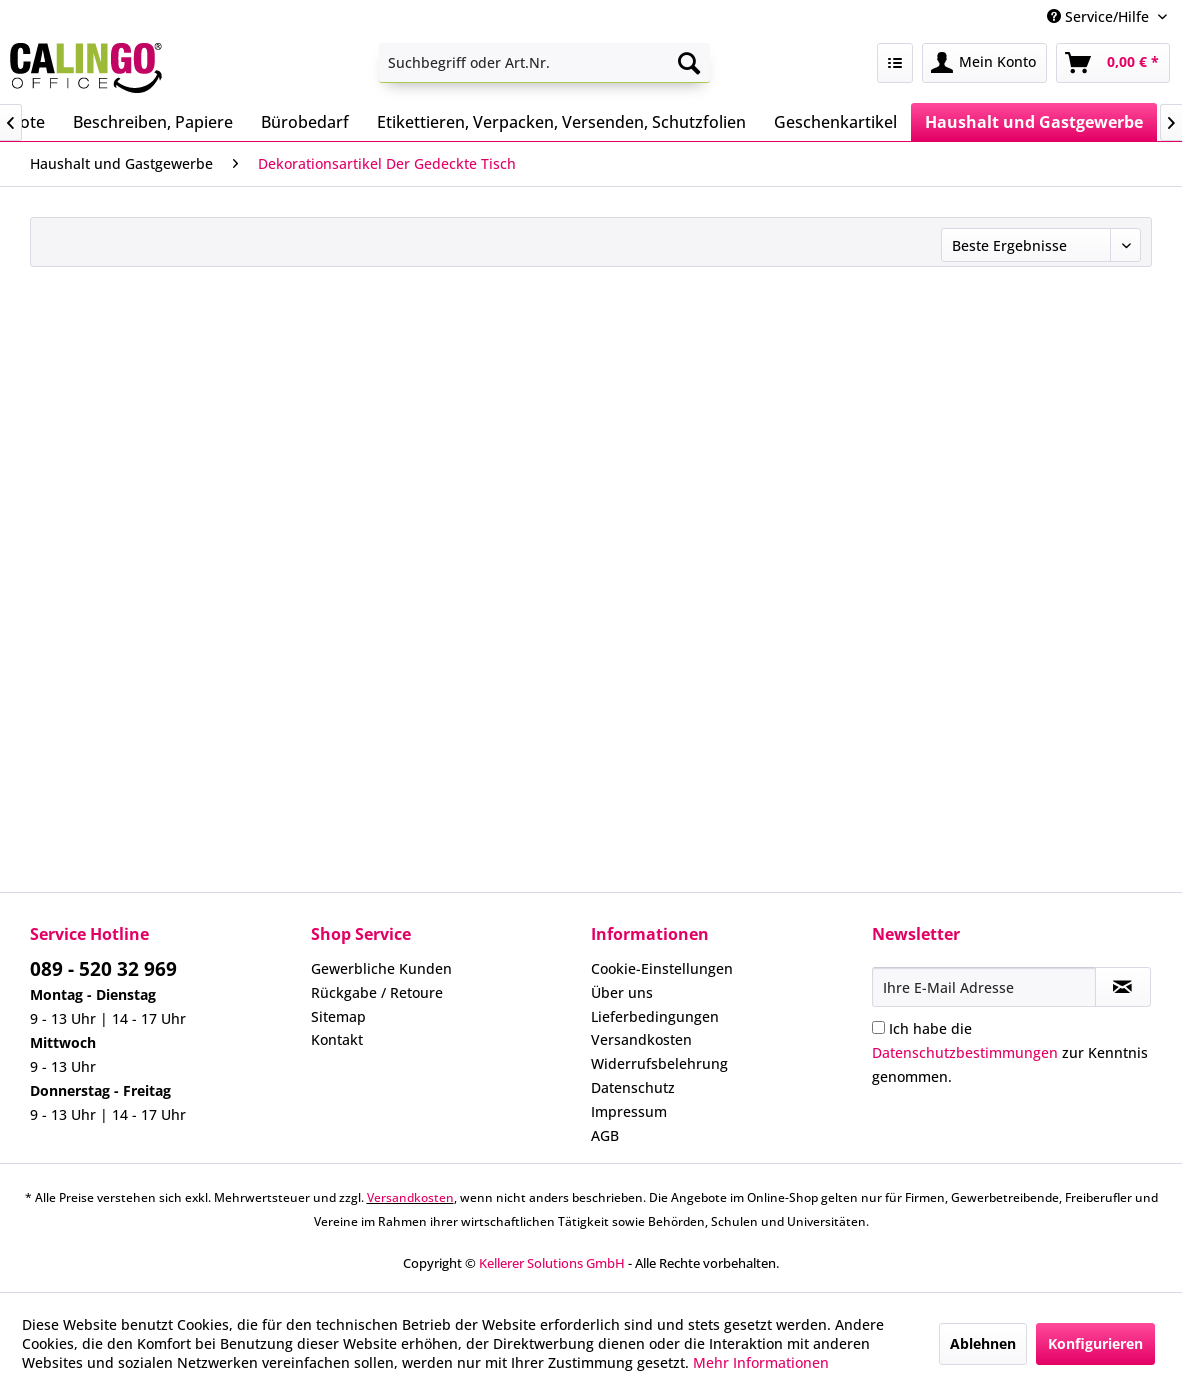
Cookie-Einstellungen (662, 968)
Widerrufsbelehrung (659, 1063)
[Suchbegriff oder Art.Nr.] (544, 63)
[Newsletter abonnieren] (1123, 987)
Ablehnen (983, 1343)
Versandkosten (641, 1039)
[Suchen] (689, 63)
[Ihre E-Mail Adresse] (984, 987)
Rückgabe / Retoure (377, 992)
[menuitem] (544, 63)
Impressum (629, 1111)
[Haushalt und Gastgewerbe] (1034, 122)
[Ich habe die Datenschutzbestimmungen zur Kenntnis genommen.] (878, 1027)
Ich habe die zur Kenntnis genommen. (1010, 1052)
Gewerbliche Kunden (381, 968)
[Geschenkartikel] (835, 122)
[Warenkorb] (1113, 63)
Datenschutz (633, 1087)
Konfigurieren (1095, 1343)
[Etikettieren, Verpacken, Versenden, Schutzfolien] (561, 122)
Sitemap (338, 1016)
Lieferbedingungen (655, 1016)
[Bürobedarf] (305, 122)
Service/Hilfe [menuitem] (1100, 16)
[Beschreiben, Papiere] (153, 122)
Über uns (622, 992)
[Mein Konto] (984, 63)
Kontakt (337, 1039)
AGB (605, 1135)
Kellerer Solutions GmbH (552, 1263)
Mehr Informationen (761, 1362)
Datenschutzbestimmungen (965, 1052)
